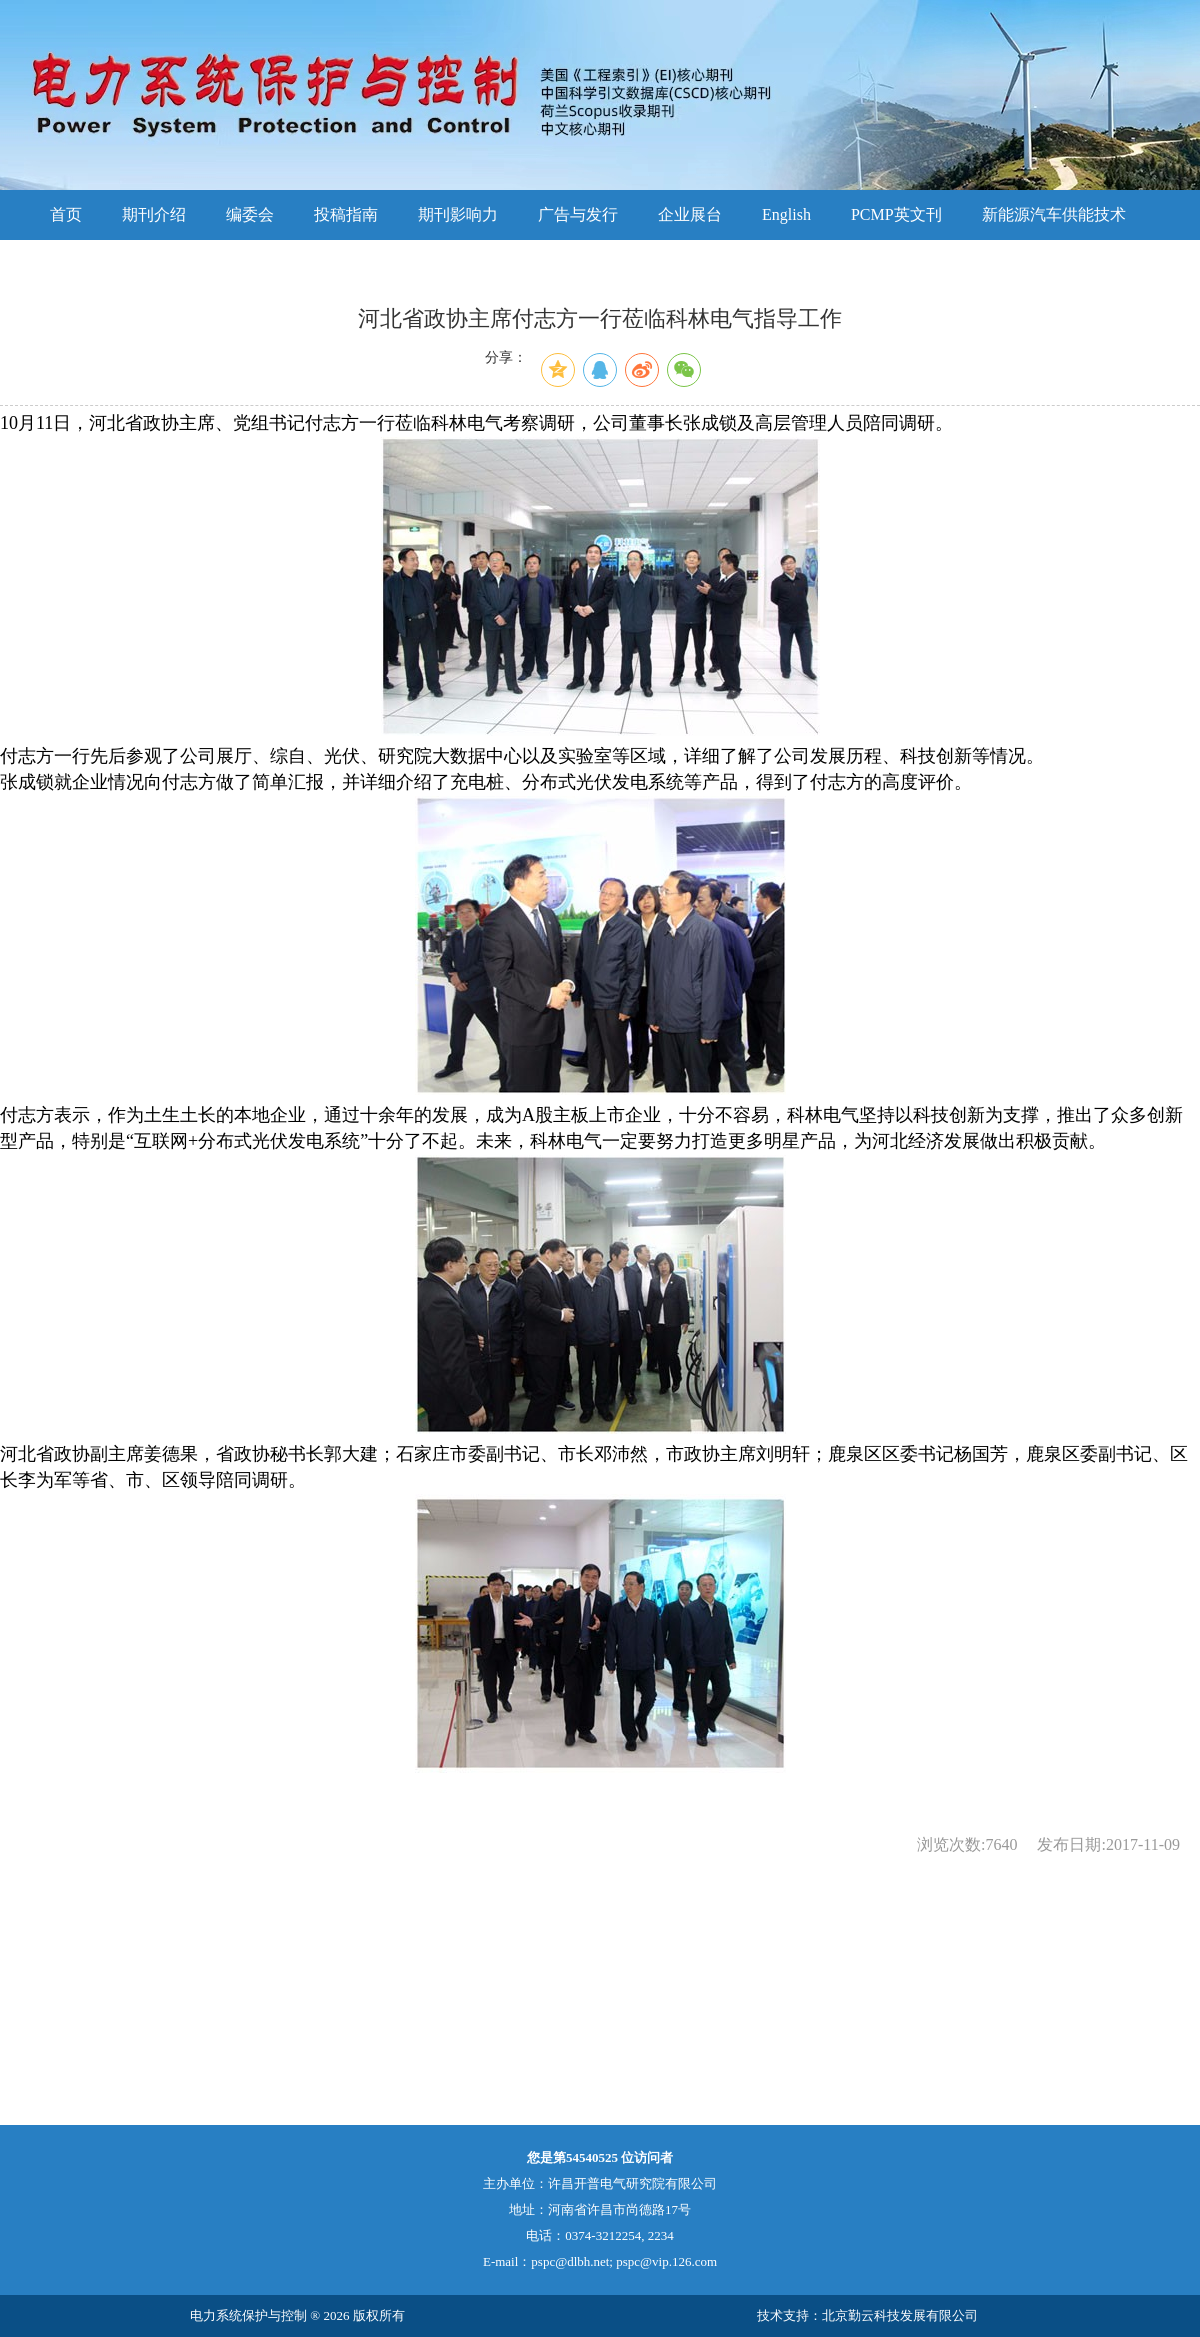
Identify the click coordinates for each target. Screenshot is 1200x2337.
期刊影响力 (458, 214)
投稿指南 (346, 214)
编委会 (250, 214)
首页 (66, 214)
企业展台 (690, 214)
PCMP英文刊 (896, 214)
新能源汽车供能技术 (1054, 214)
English (786, 214)
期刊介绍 (154, 214)
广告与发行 (578, 214)
